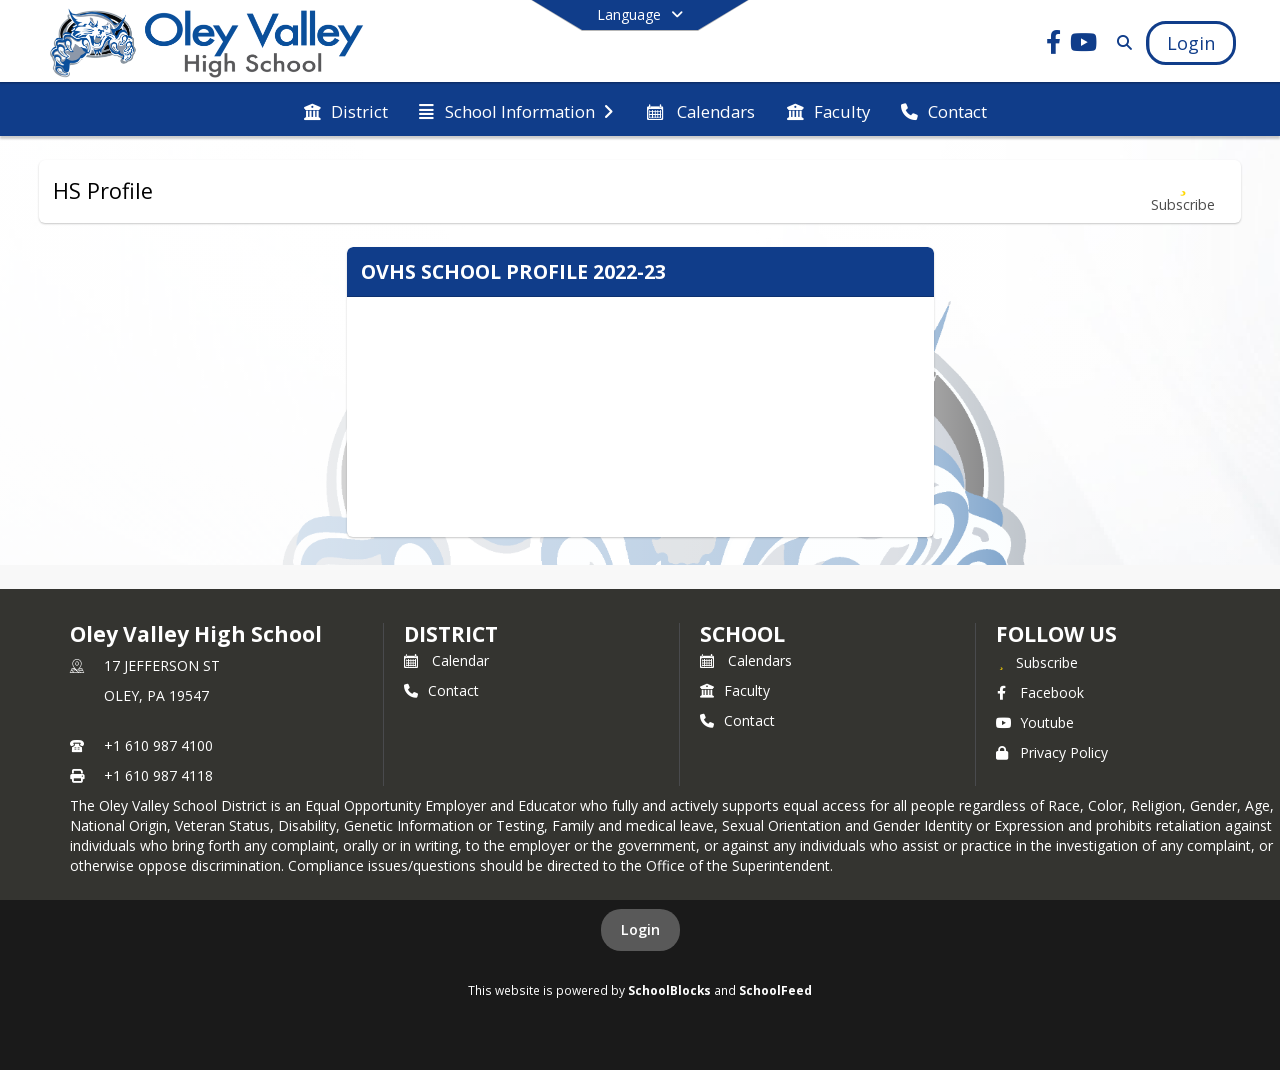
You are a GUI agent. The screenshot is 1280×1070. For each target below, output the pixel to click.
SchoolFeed (775, 990)
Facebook (1040, 692)
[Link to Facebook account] (1054, 45)
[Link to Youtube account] (1084, 45)
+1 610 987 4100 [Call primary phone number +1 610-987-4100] (158, 745)
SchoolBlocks (669, 990)
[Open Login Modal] (1191, 43)
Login (640, 929)
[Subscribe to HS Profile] (1183, 191)
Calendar (446, 660)
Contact (441, 690)
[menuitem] (346, 110)
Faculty (735, 690)
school (742, 634)
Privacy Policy (1052, 752)
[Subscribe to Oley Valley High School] (1037, 662)
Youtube (1035, 722)
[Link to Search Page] (1120, 42)
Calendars (746, 660)
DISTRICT (451, 634)
